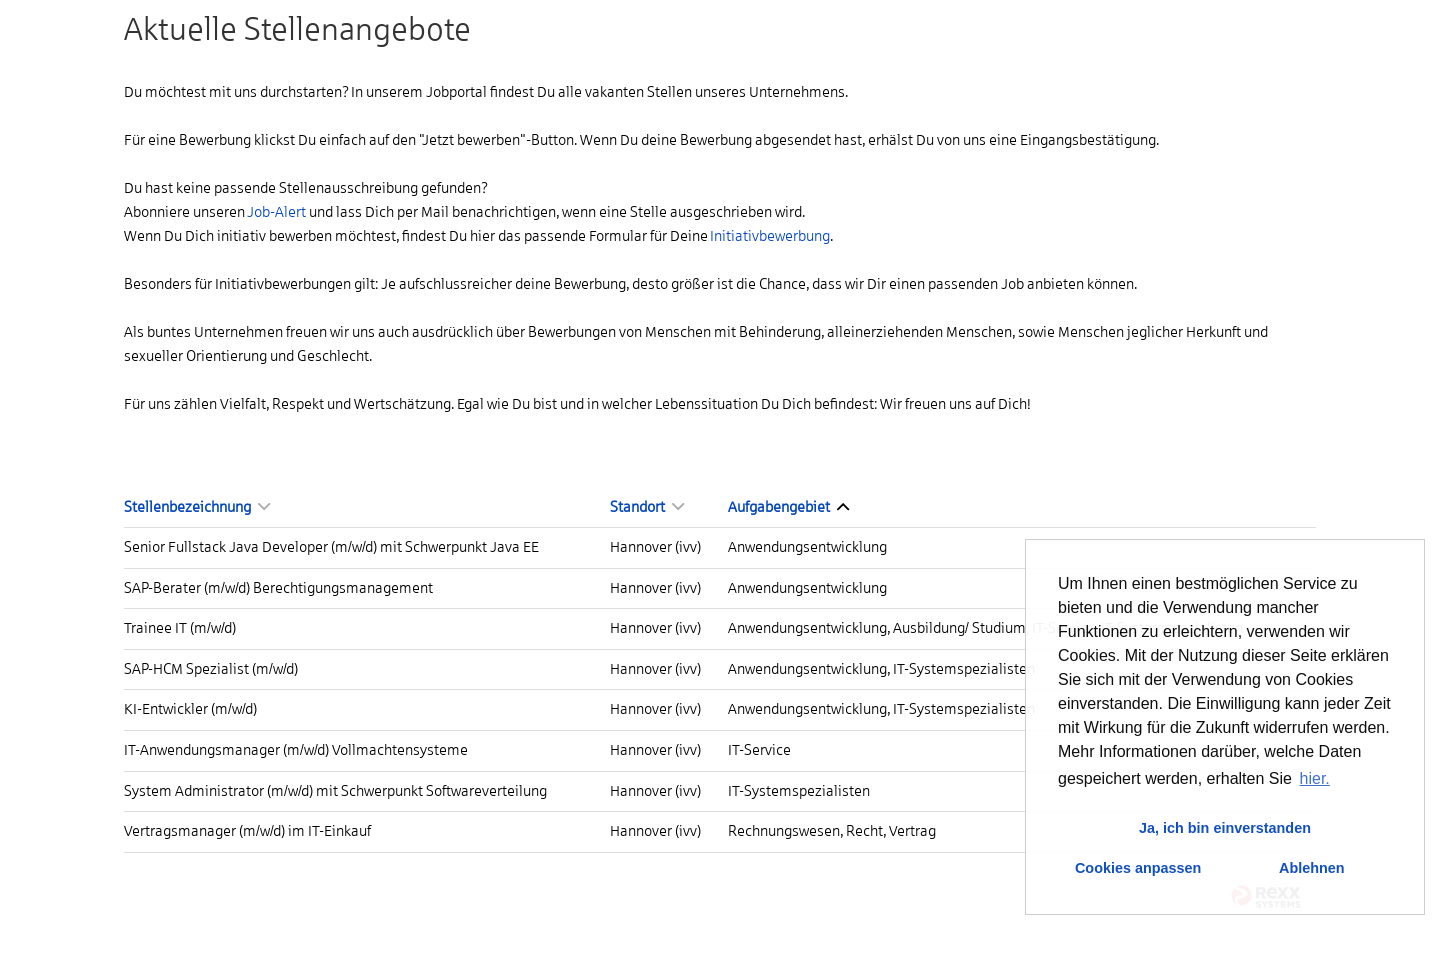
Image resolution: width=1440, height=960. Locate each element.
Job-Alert (276, 212)
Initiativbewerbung (770, 236)
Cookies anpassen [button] (1138, 868)
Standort (647, 507)
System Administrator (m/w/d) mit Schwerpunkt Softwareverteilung (335, 791)
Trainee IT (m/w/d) (180, 628)
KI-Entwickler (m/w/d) (190, 709)
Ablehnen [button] (1312, 868)
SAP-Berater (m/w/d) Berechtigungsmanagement (278, 588)
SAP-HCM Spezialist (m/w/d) (211, 669)
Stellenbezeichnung (197, 507)
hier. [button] (1315, 778)
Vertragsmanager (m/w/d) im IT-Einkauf (247, 831)
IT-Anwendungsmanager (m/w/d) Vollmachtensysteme (296, 750)
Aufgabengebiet (788, 507)
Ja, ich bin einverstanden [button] (1225, 828)
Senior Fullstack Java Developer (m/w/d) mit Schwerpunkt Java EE (331, 547)
